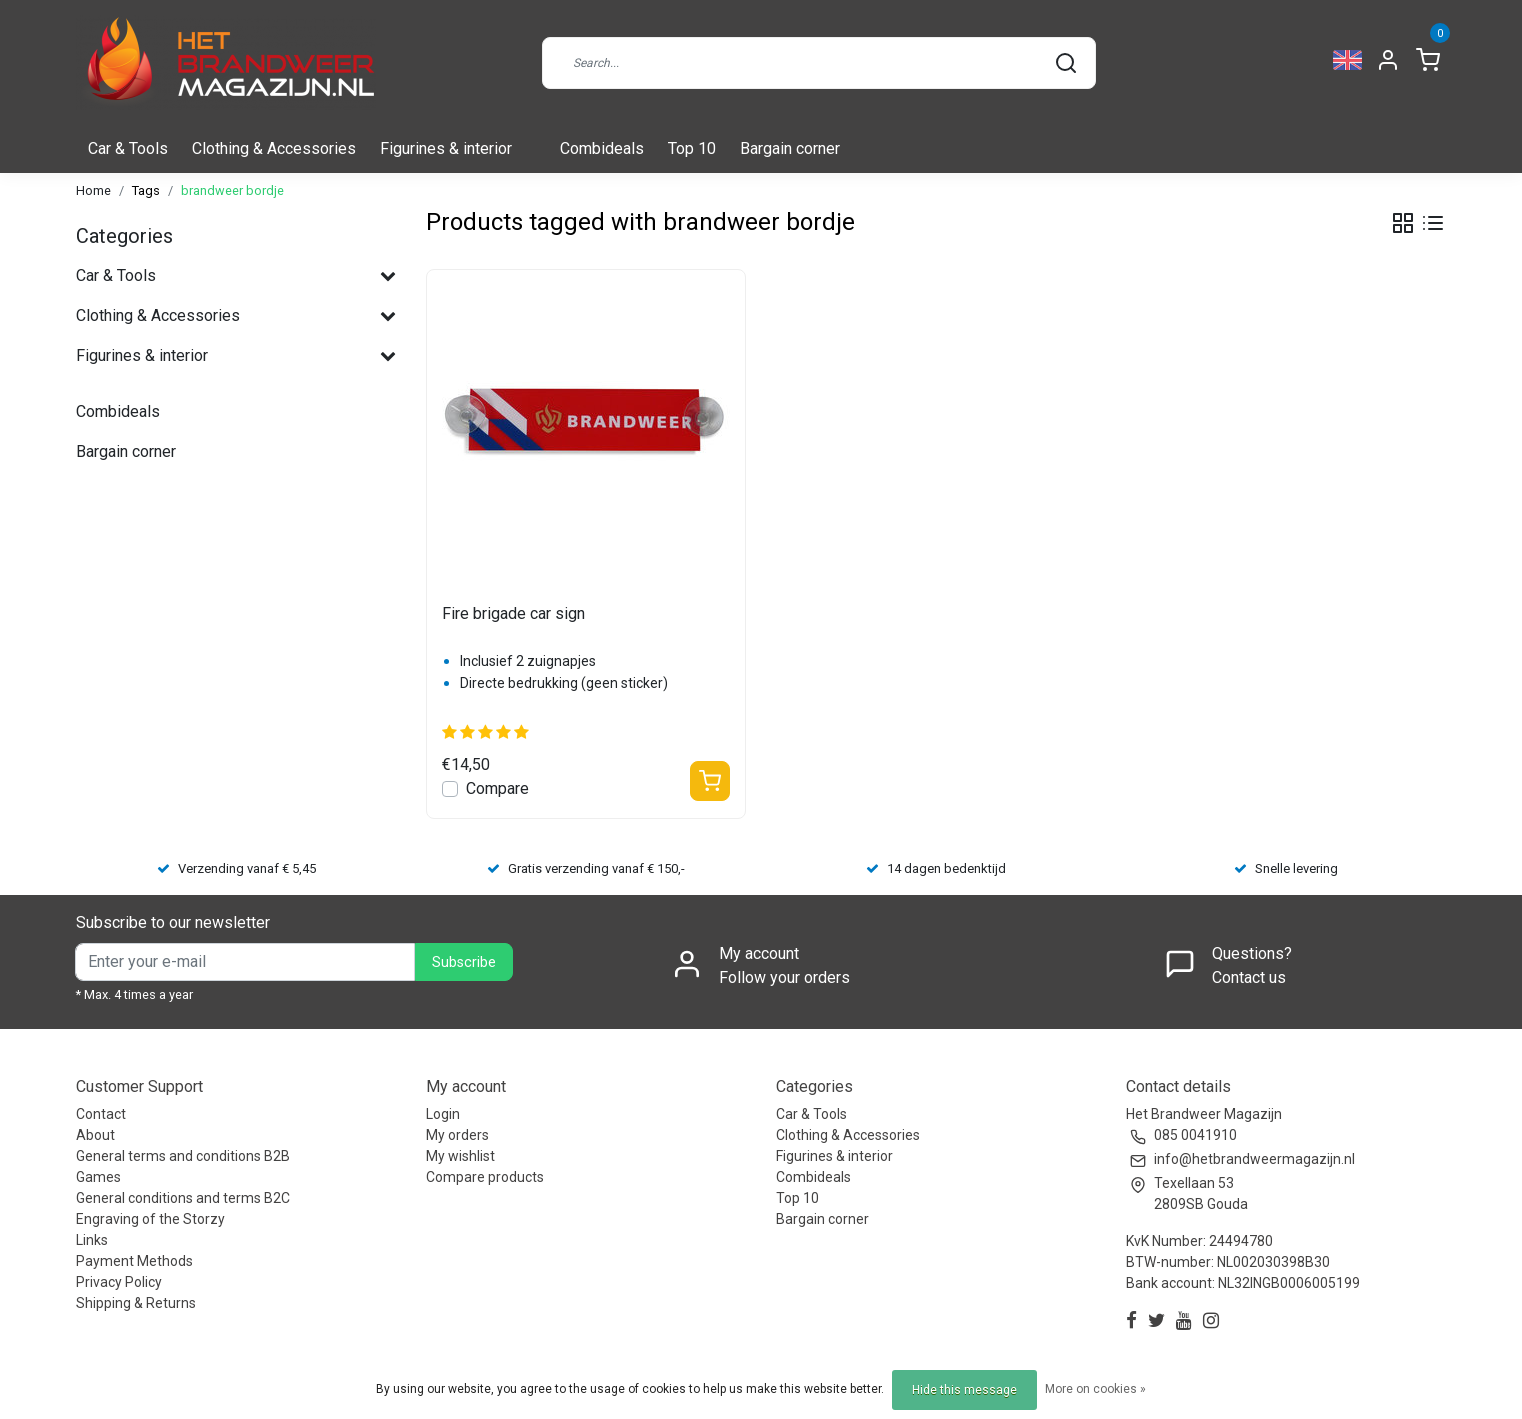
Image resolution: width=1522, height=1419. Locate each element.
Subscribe (464, 962)
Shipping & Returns (136, 1303)
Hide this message (964, 1390)
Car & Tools (128, 148)
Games (98, 1177)
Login (443, 1114)
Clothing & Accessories (274, 148)
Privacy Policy (119, 1282)
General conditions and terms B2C (183, 1198)
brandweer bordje (232, 190)
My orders (457, 1135)
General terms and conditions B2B (183, 1156)
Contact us (1249, 977)
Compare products (485, 1177)
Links (92, 1240)
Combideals (602, 148)
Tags (146, 190)
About (95, 1135)
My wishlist (460, 1156)
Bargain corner (790, 148)
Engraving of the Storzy (150, 1219)
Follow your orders (784, 977)
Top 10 (692, 148)
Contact (101, 1114)
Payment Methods (134, 1261)
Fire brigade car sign (513, 613)
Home (93, 190)
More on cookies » (1095, 1389)
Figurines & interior (446, 148)
